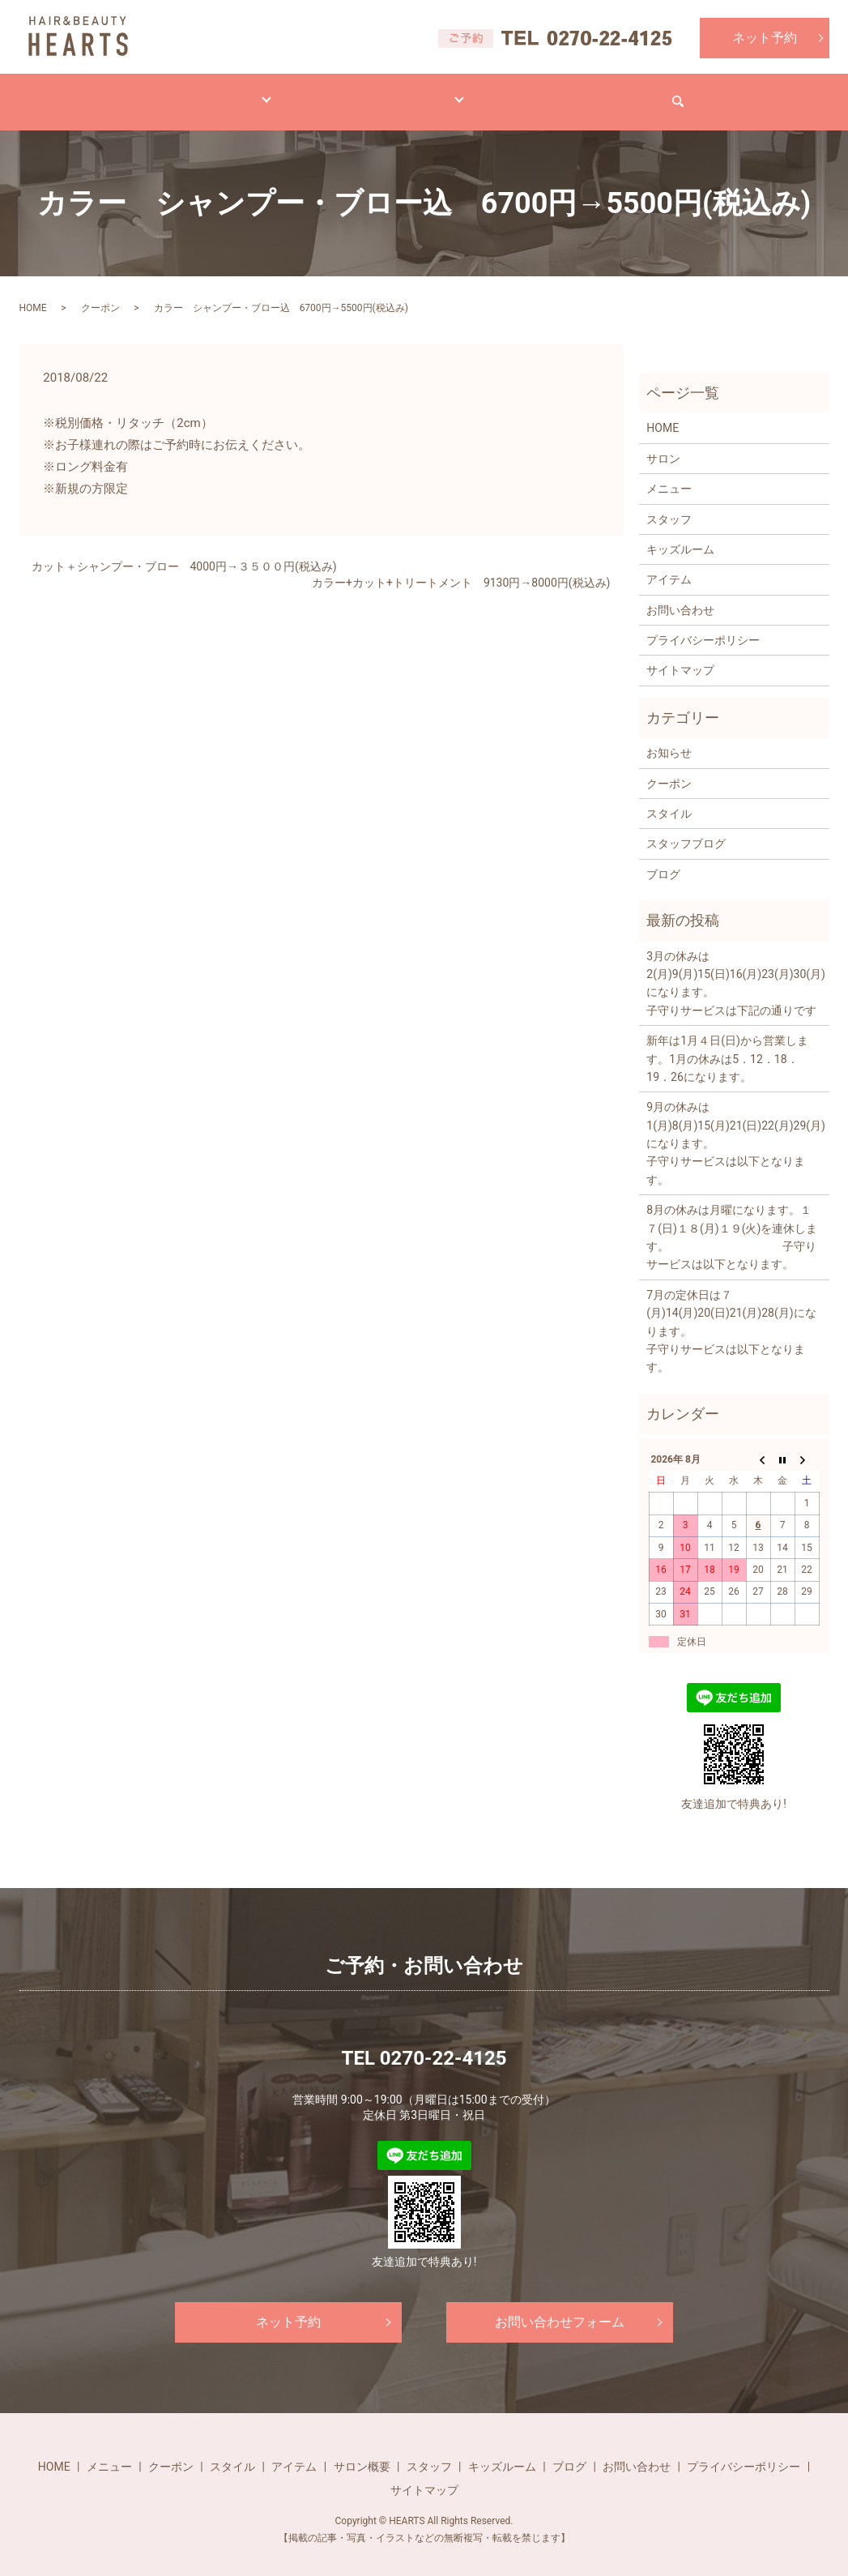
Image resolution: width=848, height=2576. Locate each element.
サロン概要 (362, 2451)
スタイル (269, 93)
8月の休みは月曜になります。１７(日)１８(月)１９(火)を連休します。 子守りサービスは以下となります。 (731, 1221)
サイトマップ (680, 654)
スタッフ (669, 503)
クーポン (100, 292)
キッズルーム (680, 534)
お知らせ (669, 737)
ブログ (525, 93)
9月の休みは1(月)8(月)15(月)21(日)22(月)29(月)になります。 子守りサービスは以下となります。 (733, 1128)
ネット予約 (764, 37)
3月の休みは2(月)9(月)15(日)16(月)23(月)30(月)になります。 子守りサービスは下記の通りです (733, 968)
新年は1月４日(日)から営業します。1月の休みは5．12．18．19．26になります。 (727, 1043)
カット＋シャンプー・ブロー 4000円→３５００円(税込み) (184, 551)
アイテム (360, 93)
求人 (598, 93)
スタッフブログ (686, 828)
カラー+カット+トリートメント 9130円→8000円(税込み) (461, 567)
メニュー (179, 93)
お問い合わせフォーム (559, 2306)
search (780, 94)
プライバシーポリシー (703, 624)
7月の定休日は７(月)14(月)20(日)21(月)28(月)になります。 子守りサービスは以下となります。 (733, 1316)
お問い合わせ (689, 93)
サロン (445, 93)
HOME (95, 93)
